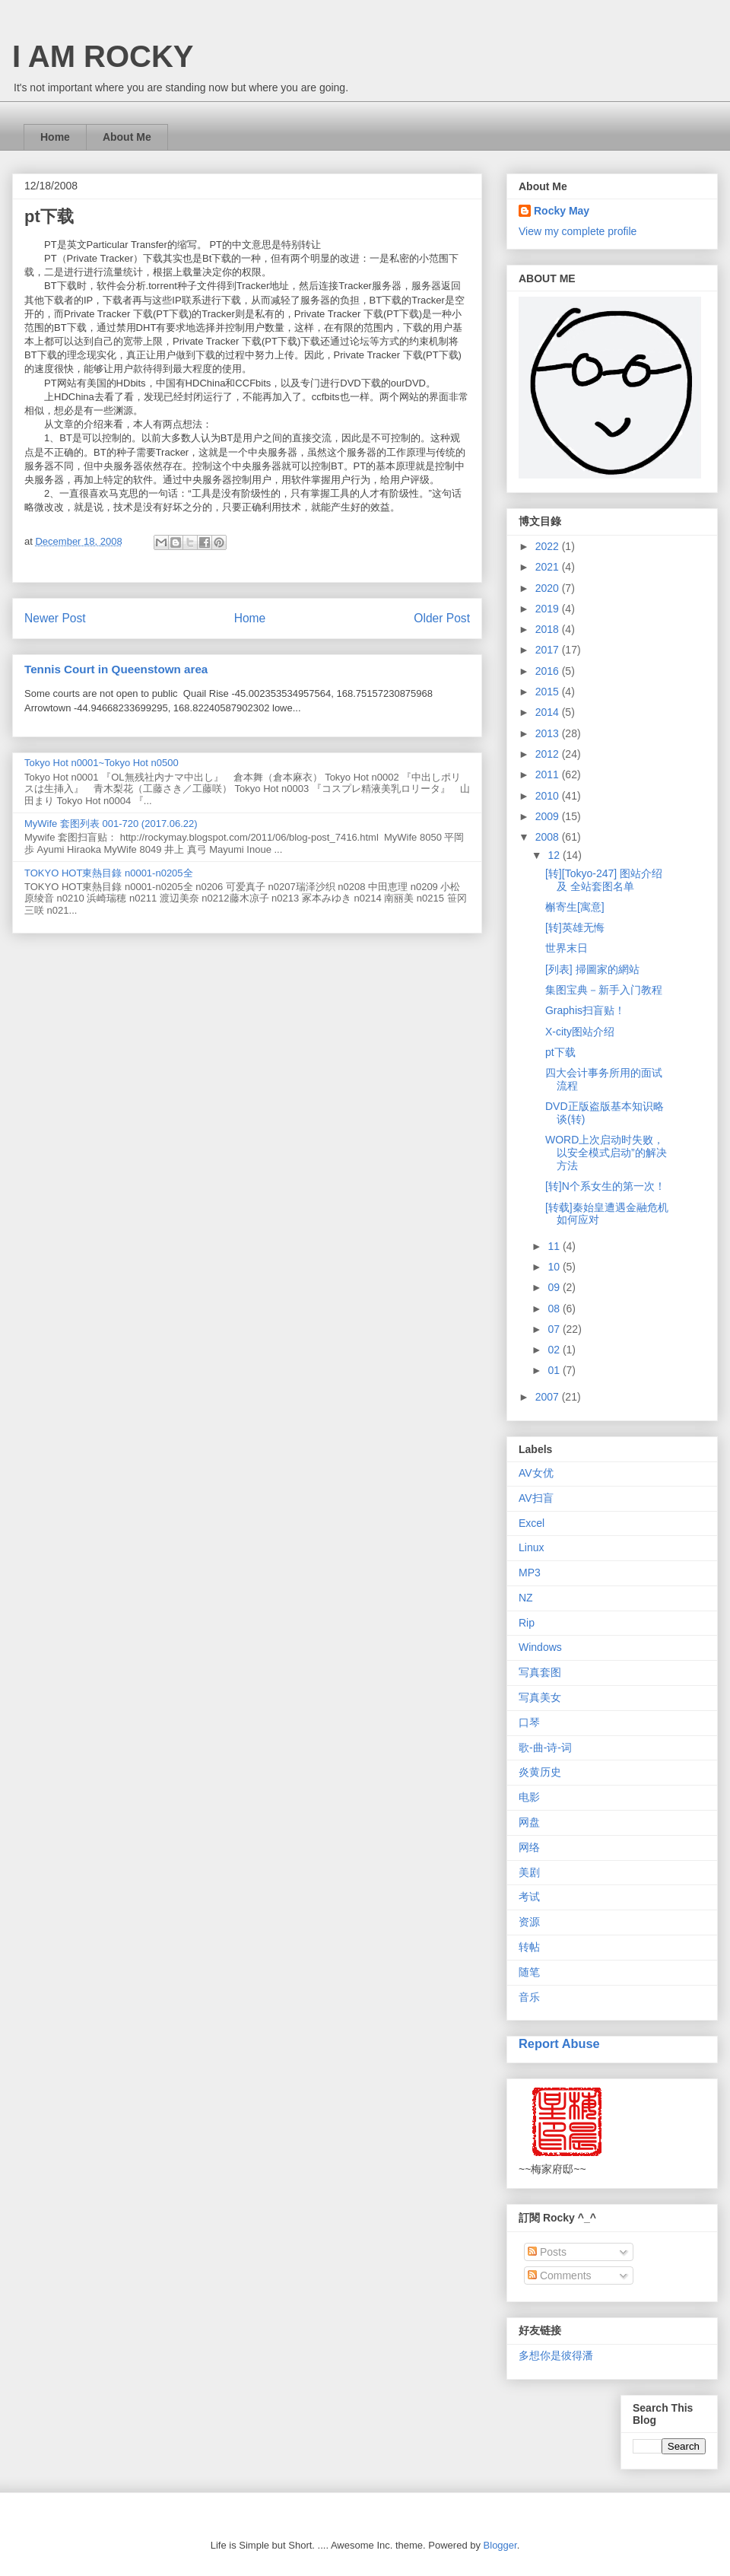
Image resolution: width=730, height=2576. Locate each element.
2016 (548, 671)
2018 (548, 629)
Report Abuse (559, 2043)
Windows (540, 1647)
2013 (548, 733)
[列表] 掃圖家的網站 (592, 969)
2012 (548, 754)
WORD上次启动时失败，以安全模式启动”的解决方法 (606, 1153)
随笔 (529, 1972)
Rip (527, 1623)
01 (555, 1370)
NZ (526, 1598)
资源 (529, 1922)
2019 (548, 609)
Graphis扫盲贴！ (585, 1010)
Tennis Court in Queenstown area (116, 669)
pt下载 (560, 1052)
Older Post (442, 618)
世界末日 (566, 948)
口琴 (529, 1722)
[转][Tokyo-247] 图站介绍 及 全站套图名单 (603, 879)
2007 (548, 1397)
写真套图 (540, 1672)
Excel (531, 1523)
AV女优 (536, 1473)
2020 (548, 588)
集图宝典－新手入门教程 (603, 990)
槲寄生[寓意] (575, 907)
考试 (529, 1897)
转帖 (529, 1947)
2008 (548, 837)
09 (555, 1287)
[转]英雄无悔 (575, 927)
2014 (548, 712)
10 (555, 1267)
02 (555, 1350)
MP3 (530, 1572)
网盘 (529, 1822)
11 (555, 1246)
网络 (529, 1847)
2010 (548, 796)
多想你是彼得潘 (556, 2355)
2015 (548, 691)
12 (555, 855)
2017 (548, 650)
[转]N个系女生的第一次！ (605, 1186)
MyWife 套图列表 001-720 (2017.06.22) (111, 823)
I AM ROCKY (103, 56)
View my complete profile (577, 231)
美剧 (529, 1872)
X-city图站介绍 (579, 1032)
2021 (548, 567)
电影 (529, 1797)
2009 (548, 816)
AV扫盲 (536, 1498)
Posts (547, 2252)
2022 (548, 546)
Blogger (500, 2545)
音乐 (529, 1997)
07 (555, 1329)
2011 (548, 774)
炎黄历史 (540, 1772)
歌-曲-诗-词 (545, 1747)
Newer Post (55, 618)
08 (555, 1308)
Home (55, 137)
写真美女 (540, 1697)
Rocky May (561, 211)
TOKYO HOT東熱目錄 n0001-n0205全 (108, 873)
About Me (127, 137)
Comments (560, 2275)
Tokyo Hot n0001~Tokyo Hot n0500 (101, 762)
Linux (531, 1547)
